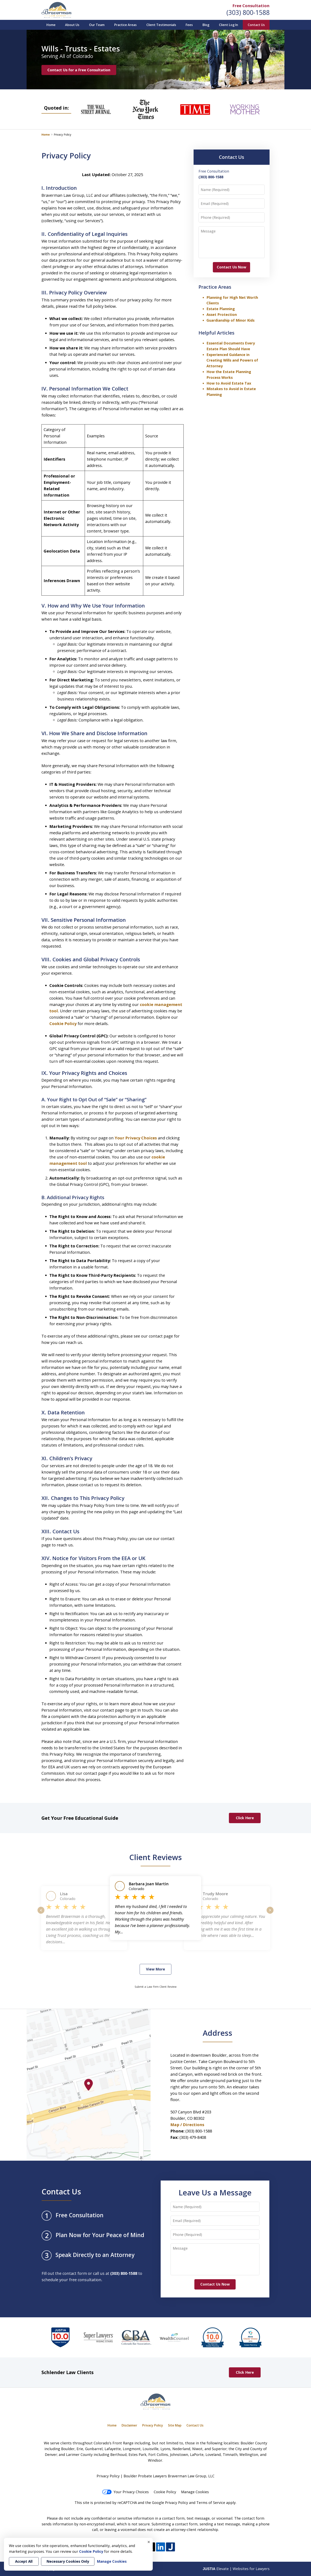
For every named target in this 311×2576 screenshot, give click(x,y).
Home (51, 25)
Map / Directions (187, 2124)
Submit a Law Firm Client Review (156, 1987)
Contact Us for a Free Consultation (78, 70)
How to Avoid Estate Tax (228, 383)
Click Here (245, 1817)
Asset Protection (221, 314)
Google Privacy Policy (170, 2502)
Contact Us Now (231, 267)
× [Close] (148, 2541)
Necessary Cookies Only (67, 2561)
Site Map (174, 2425)
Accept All (24, 2561)
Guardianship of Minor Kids (230, 320)
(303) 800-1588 (248, 12)
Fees (189, 25)
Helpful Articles (216, 332)
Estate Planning (220, 308)
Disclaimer (129, 2425)
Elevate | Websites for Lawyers (236, 2568)
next (270, 1913)
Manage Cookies (195, 2491)
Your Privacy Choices (136, 1138)
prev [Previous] (40, 1913)
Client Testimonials (161, 25)
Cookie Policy (63, 1023)
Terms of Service (210, 2502)
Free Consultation (251, 5)
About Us (72, 25)
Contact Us (256, 25)
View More (155, 1969)
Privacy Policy (152, 2425)
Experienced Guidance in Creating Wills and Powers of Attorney (232, 360)
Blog (206, 25)
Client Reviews (155, 1857)
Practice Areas (125, 25)
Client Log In (228, 25)
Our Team (97, 25)
